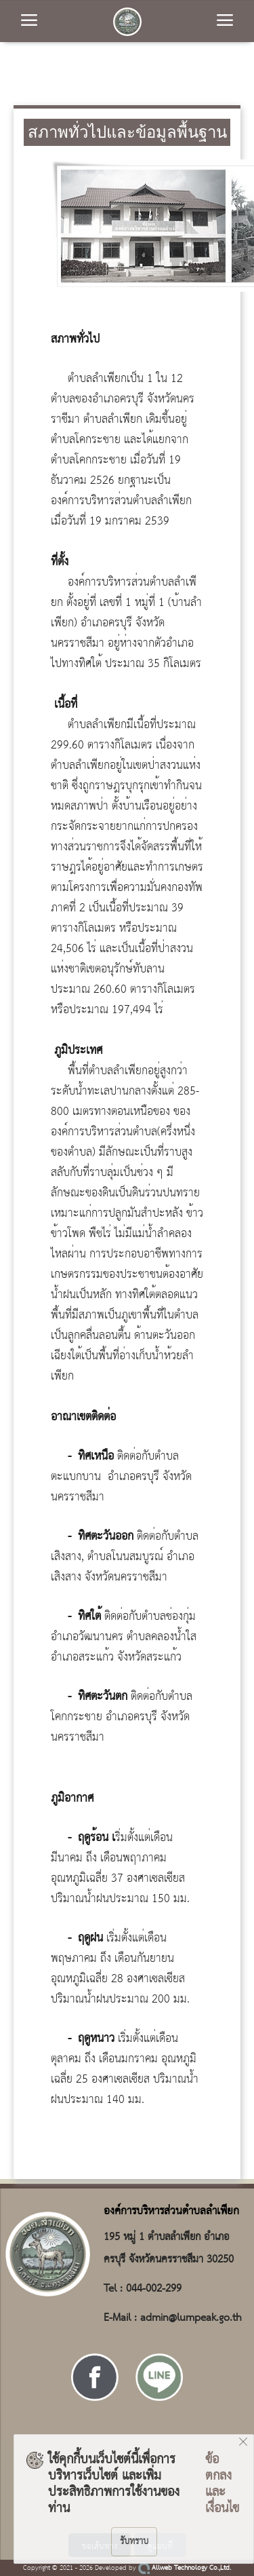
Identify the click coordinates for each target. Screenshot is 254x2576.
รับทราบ (134, 2541)
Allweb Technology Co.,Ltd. (184, 2568)
